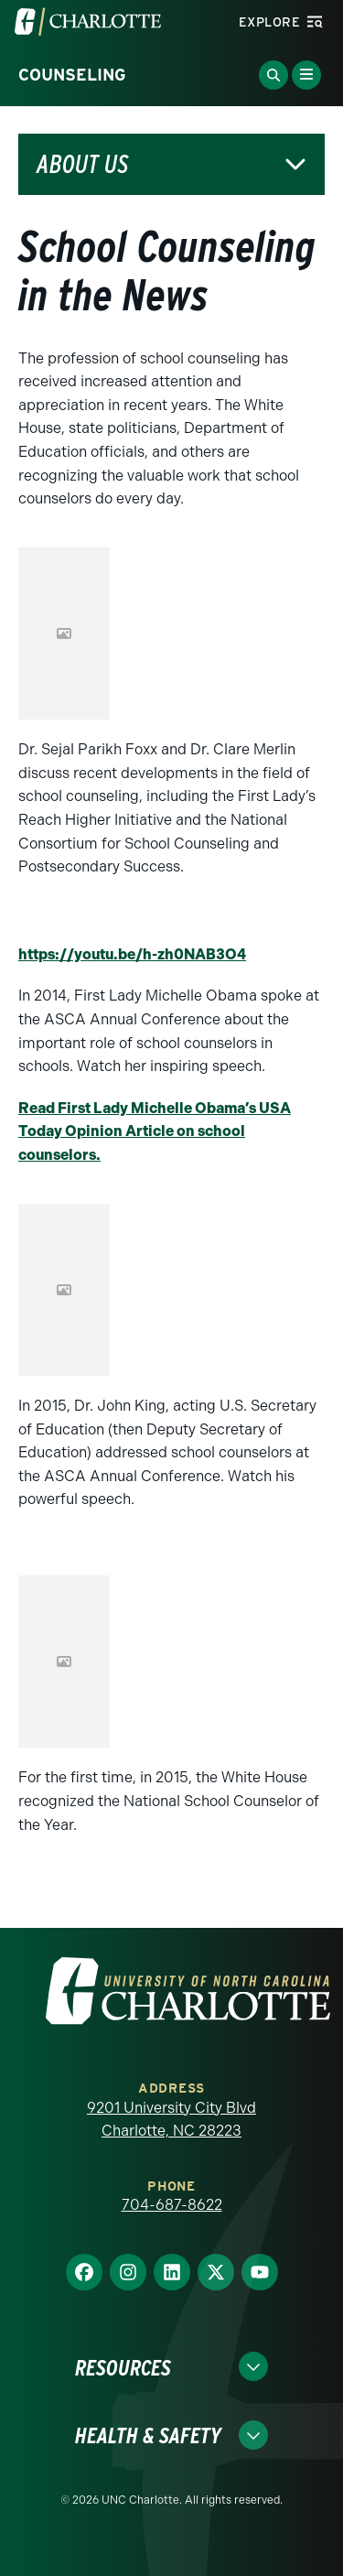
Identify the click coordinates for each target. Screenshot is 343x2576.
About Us (82, 164)
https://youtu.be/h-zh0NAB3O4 (132, 954)
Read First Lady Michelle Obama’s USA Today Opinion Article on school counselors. (154, 1131)
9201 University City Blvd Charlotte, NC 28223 (171, 2119)
